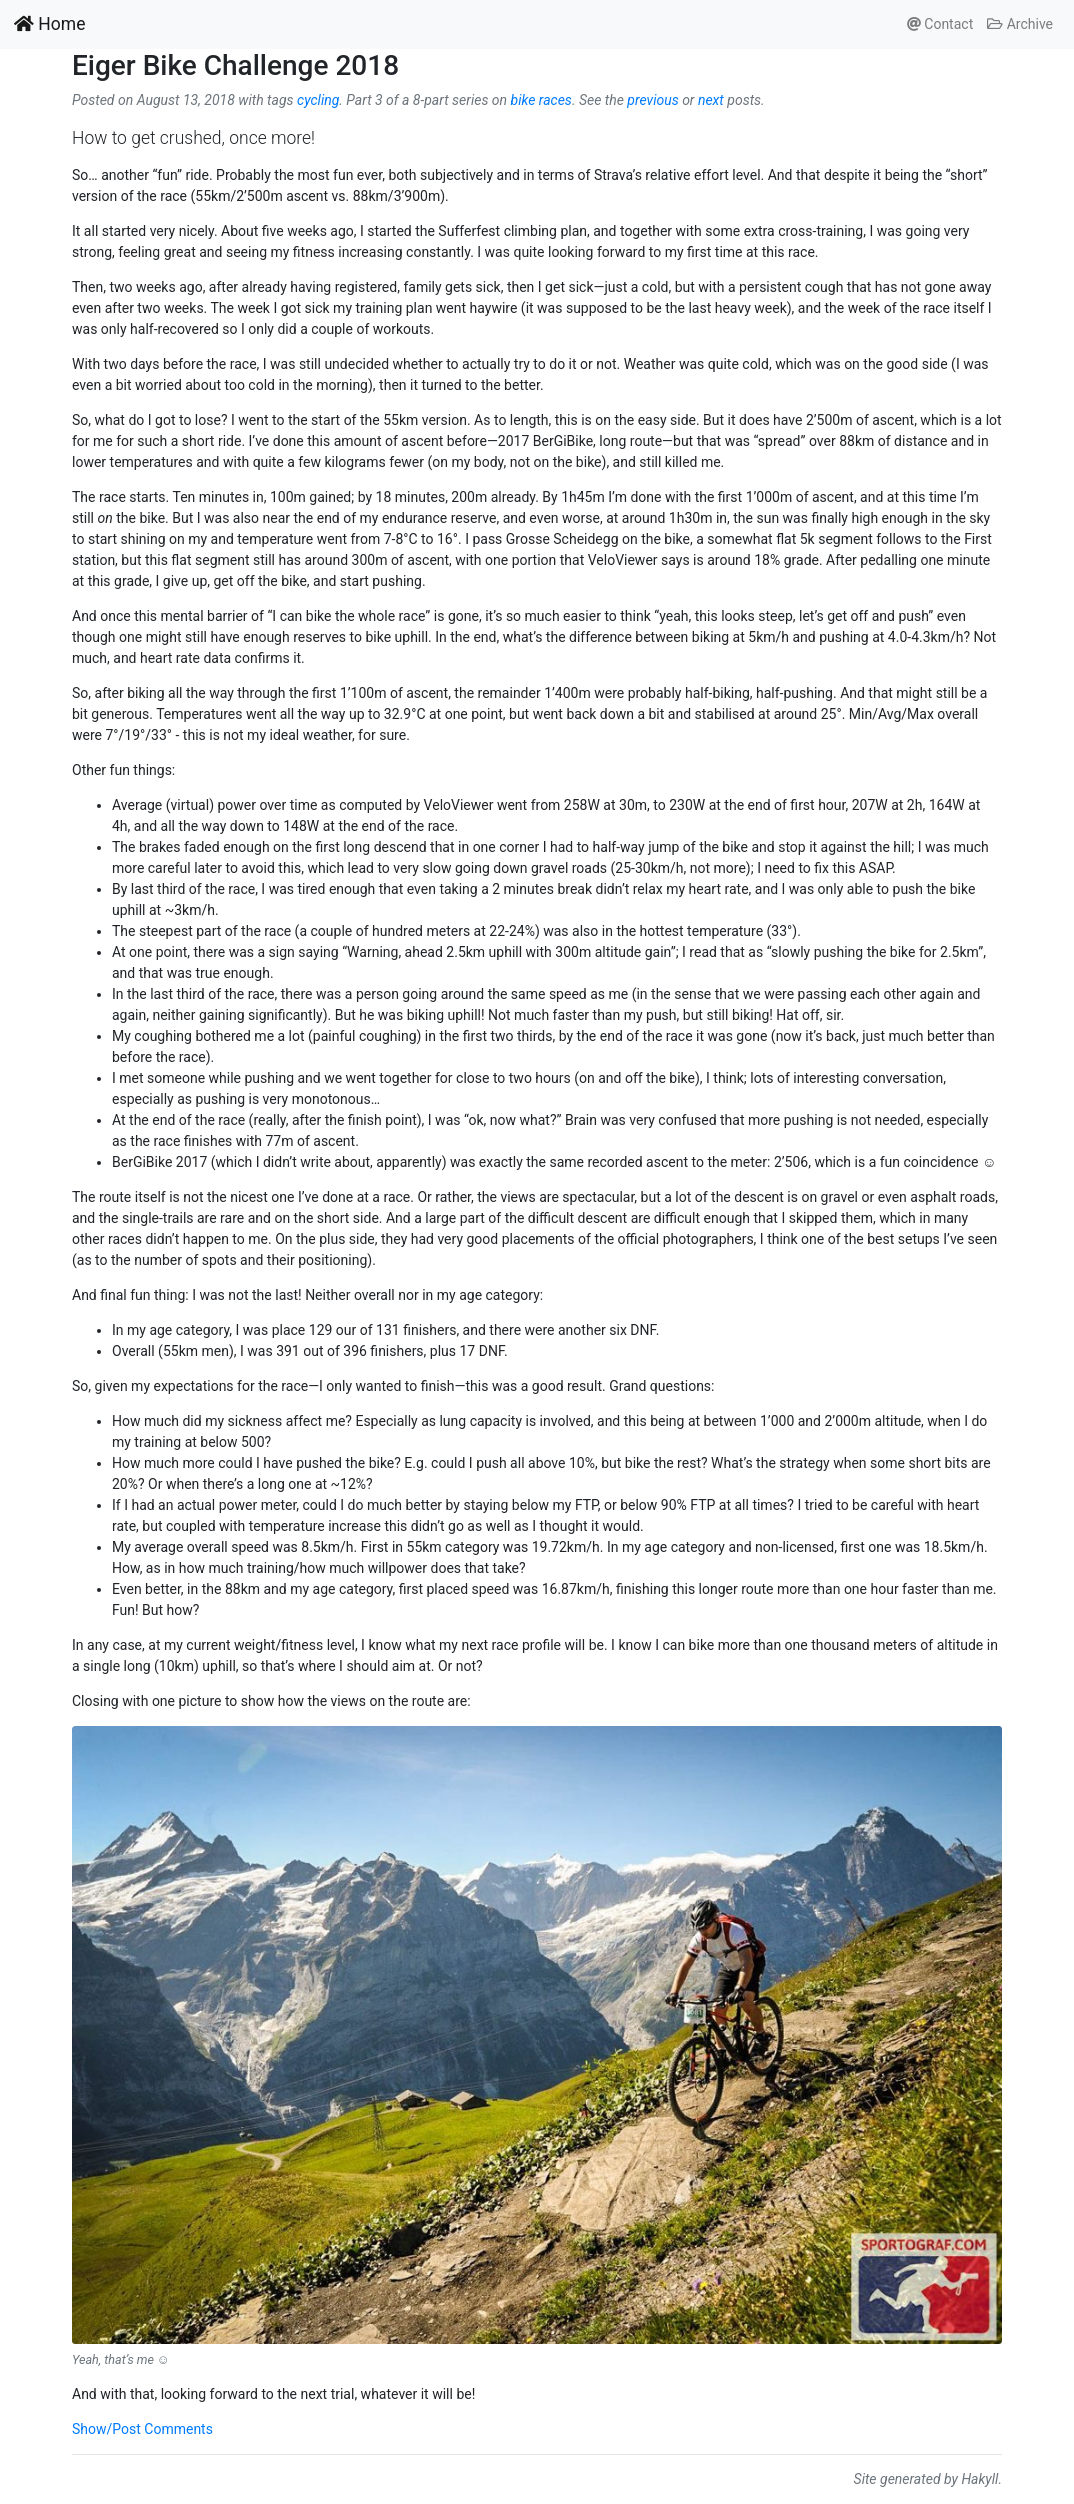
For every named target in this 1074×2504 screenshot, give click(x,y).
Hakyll (979, 2479)
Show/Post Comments (142, 2429)
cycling (318, 100)
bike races (541, 100)
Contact (940, 24)
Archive (1020, 24)
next (711, 100)
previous (652, 100)
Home (49, 24)
